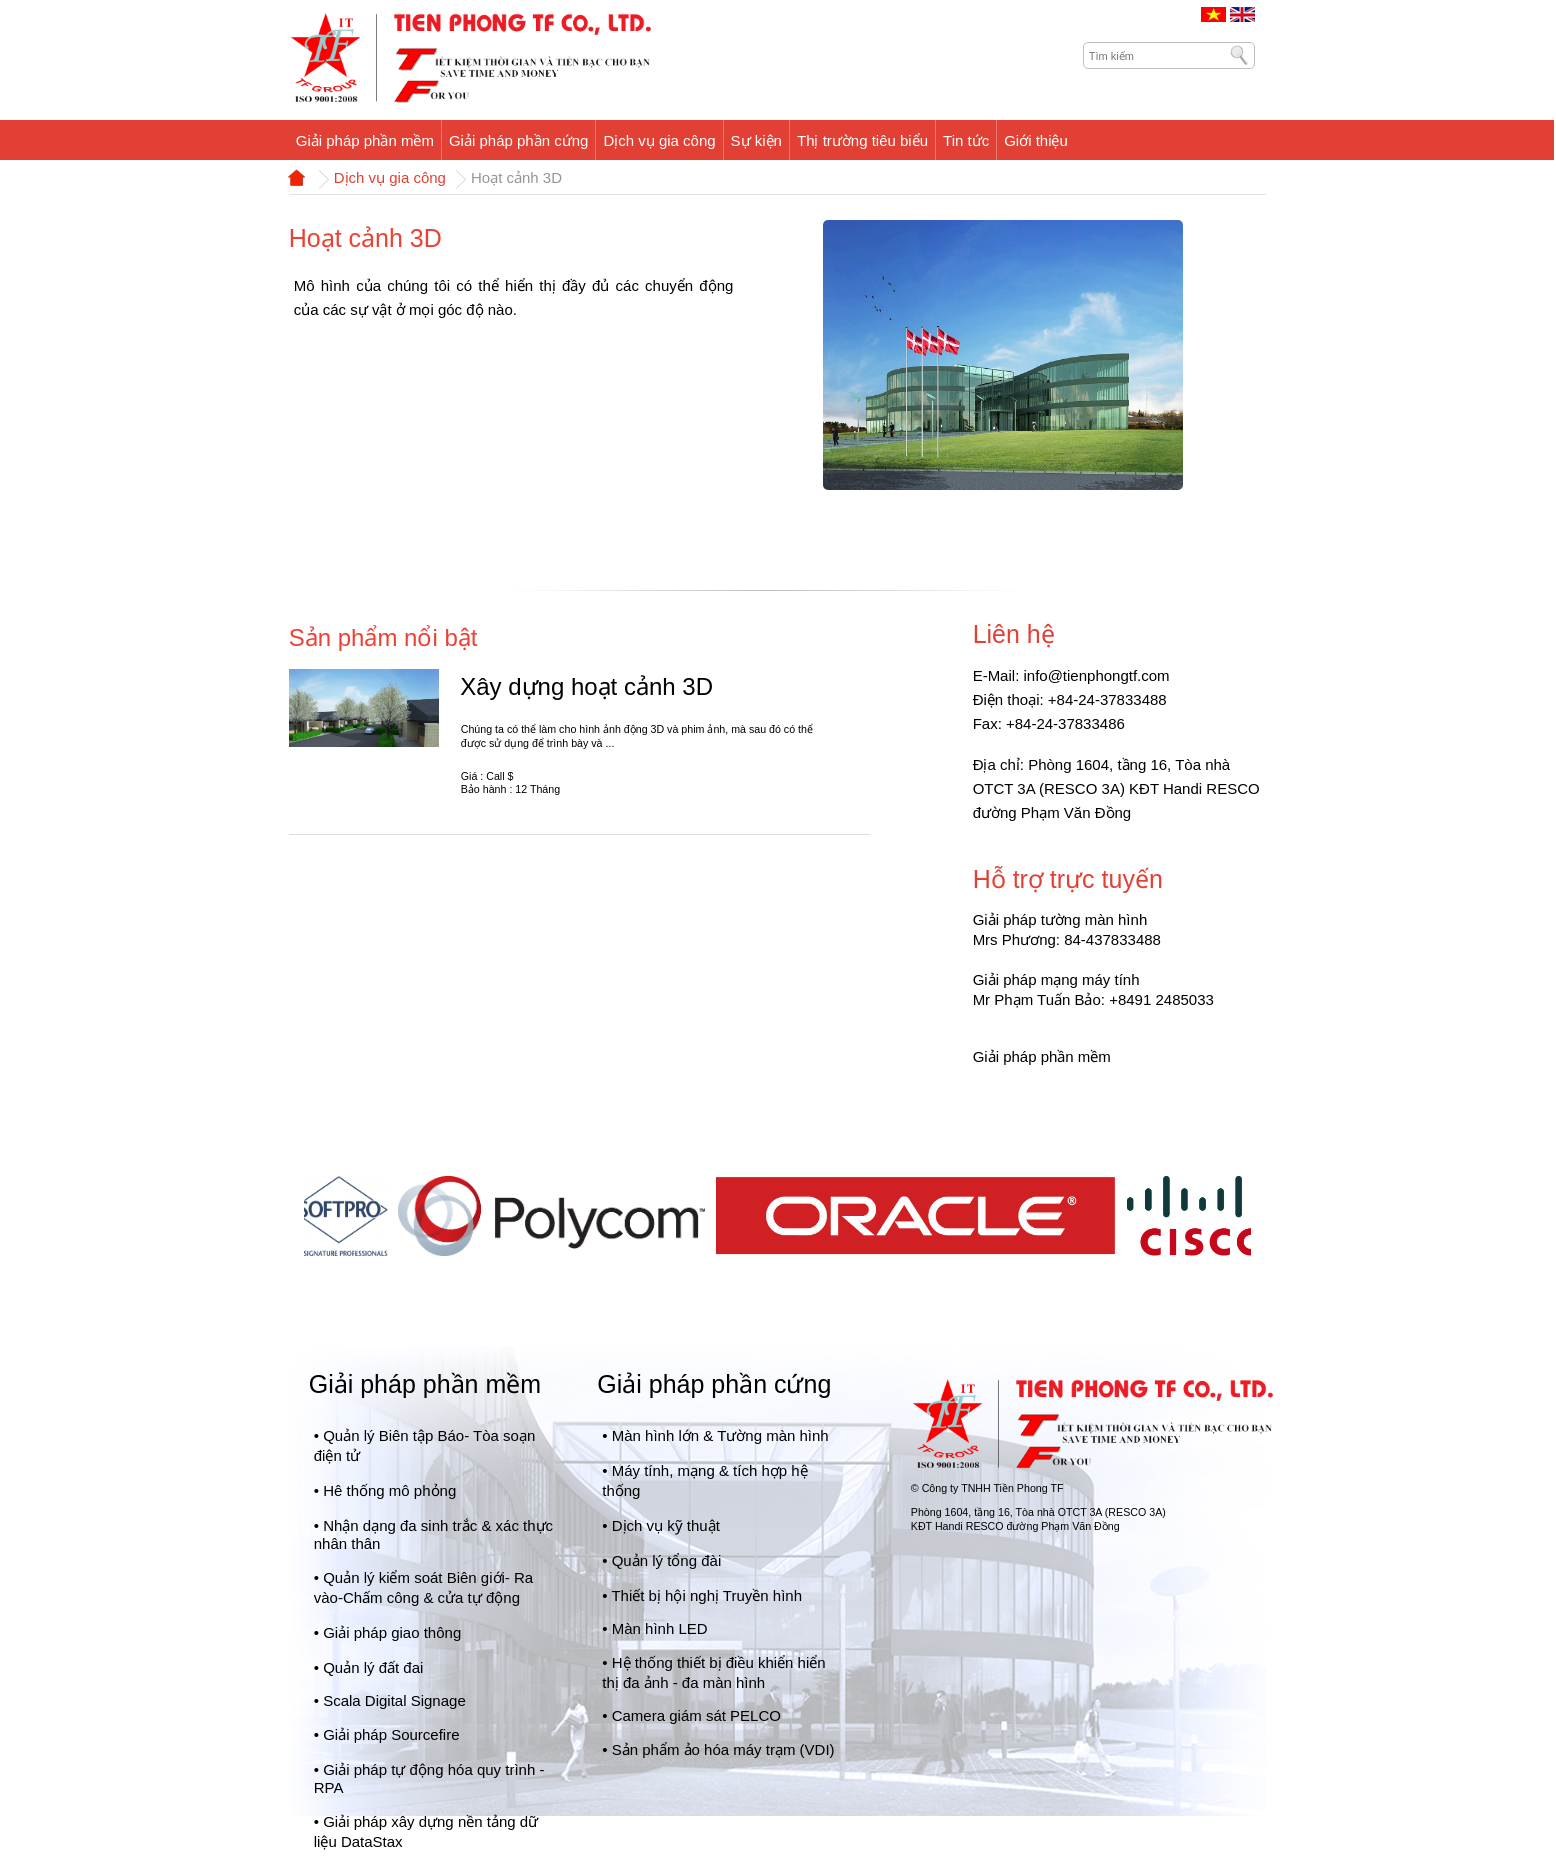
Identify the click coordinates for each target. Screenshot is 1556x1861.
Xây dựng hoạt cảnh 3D (586, 686)
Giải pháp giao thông (392, 1632)
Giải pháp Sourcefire (391, 1734)
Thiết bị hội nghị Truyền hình (706, 1595)
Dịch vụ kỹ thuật (666, 1525)
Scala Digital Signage (394, 1700)
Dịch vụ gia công (390, 178)
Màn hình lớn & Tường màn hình (720, 1435)
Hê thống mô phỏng (389, 1490)
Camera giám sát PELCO (696, 1715)
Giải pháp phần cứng (714, 1384)
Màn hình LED (660, 1628)
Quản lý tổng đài (667, 1560)
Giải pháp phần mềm (425, 1384)
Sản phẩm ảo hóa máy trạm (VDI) (723, 1749)
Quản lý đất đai (373, 1667)
